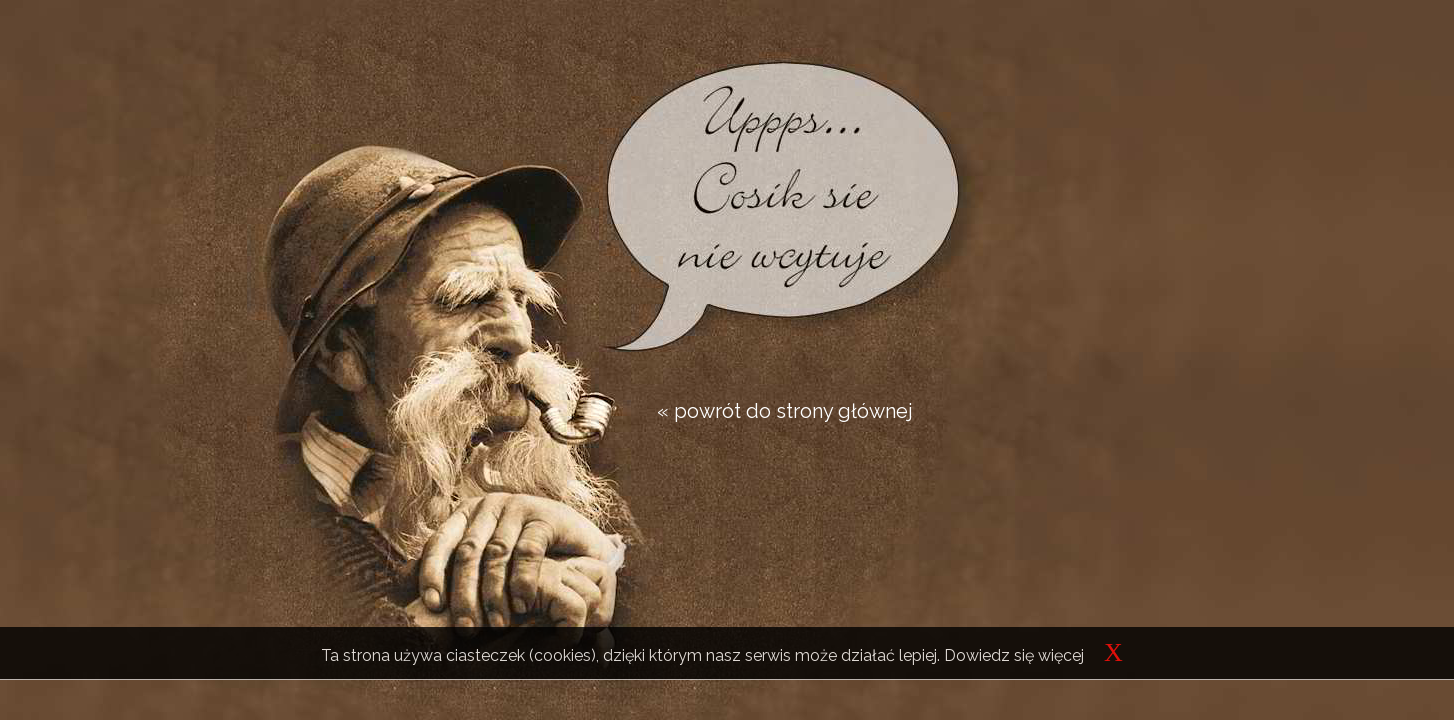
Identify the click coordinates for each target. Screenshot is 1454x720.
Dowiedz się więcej (1014, 655)
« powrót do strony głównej (785, 411)
